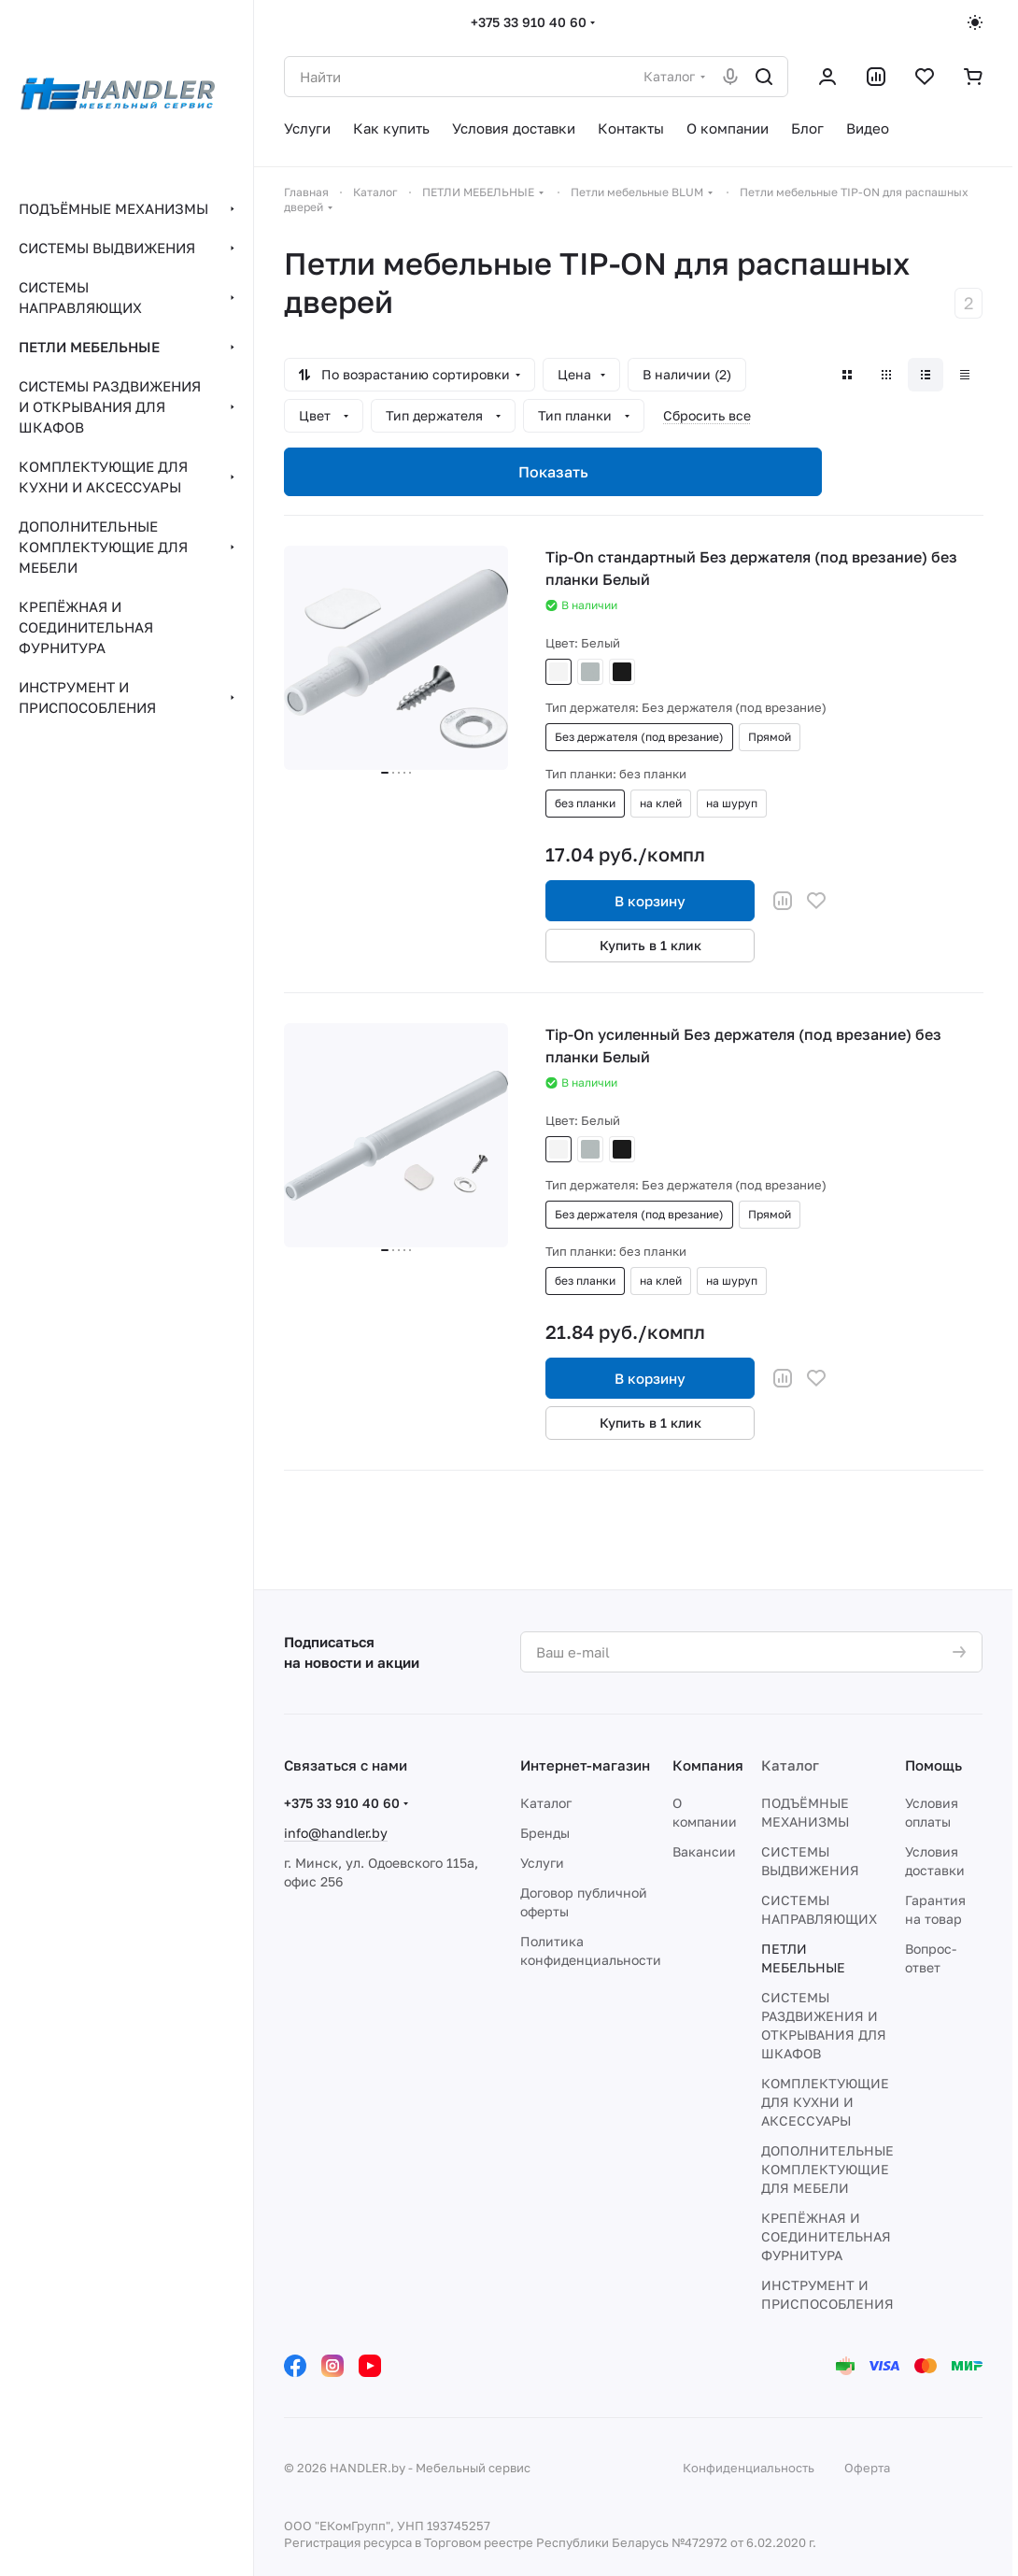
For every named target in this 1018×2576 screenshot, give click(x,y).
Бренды (545, 1833)
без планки (585, 803)
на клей (661, 803)
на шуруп (731, 803)
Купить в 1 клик (650, 945)
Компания (707, 1765)
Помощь (933, 1765)
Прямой (769, 737)
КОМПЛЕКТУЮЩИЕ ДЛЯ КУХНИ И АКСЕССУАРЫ (825, 2101)
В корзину (650, 900)
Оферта (867, 2467)
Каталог (546, 1803)
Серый (590, 672)
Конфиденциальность (748, 2467)
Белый (558, 672)
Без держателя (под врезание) (639, 737)
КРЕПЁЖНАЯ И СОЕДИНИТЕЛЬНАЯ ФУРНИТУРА (826, 2236)
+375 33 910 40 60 (529, 22)
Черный (622, 672)
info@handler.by (336, 1833)
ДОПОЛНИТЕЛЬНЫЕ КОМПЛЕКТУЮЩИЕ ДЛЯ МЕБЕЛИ (827, 2169)
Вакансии (704, 1851)
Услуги (542, 1863)
